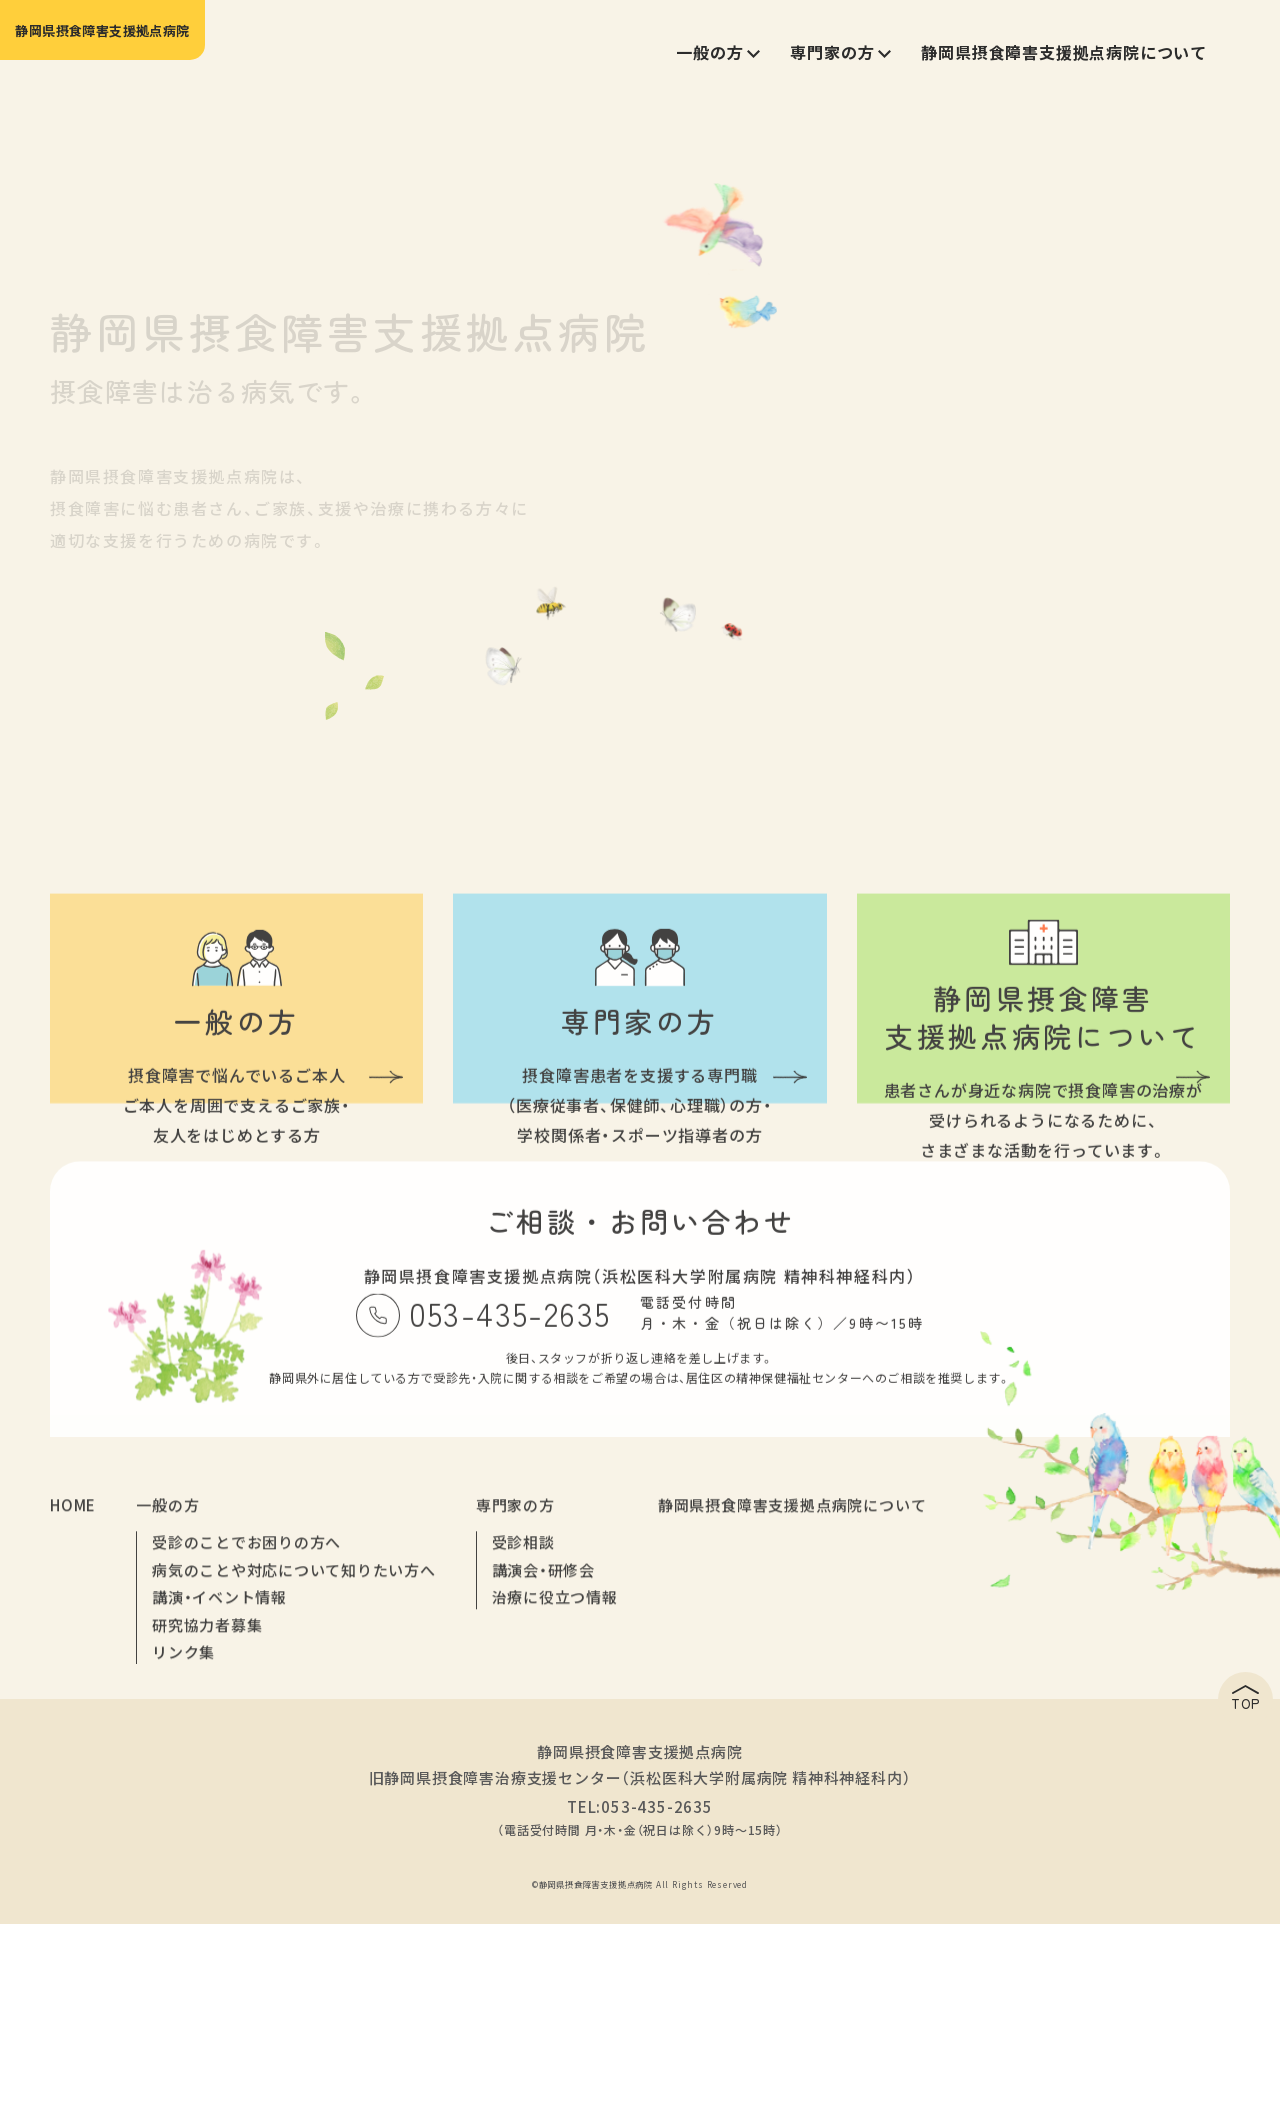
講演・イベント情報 (214, 1810)
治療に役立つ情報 (532, 1810)
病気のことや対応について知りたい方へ (284, 1784)
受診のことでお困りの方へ (240, 1758)
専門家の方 (496, 1719)
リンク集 (181, 1862)
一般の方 (167, 1719)
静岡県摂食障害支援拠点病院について (764, 1719)
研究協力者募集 (203, 1836)
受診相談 (502, 1758)
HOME (73, 1719)
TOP (1185, 1894)
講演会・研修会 (521, 1784)
